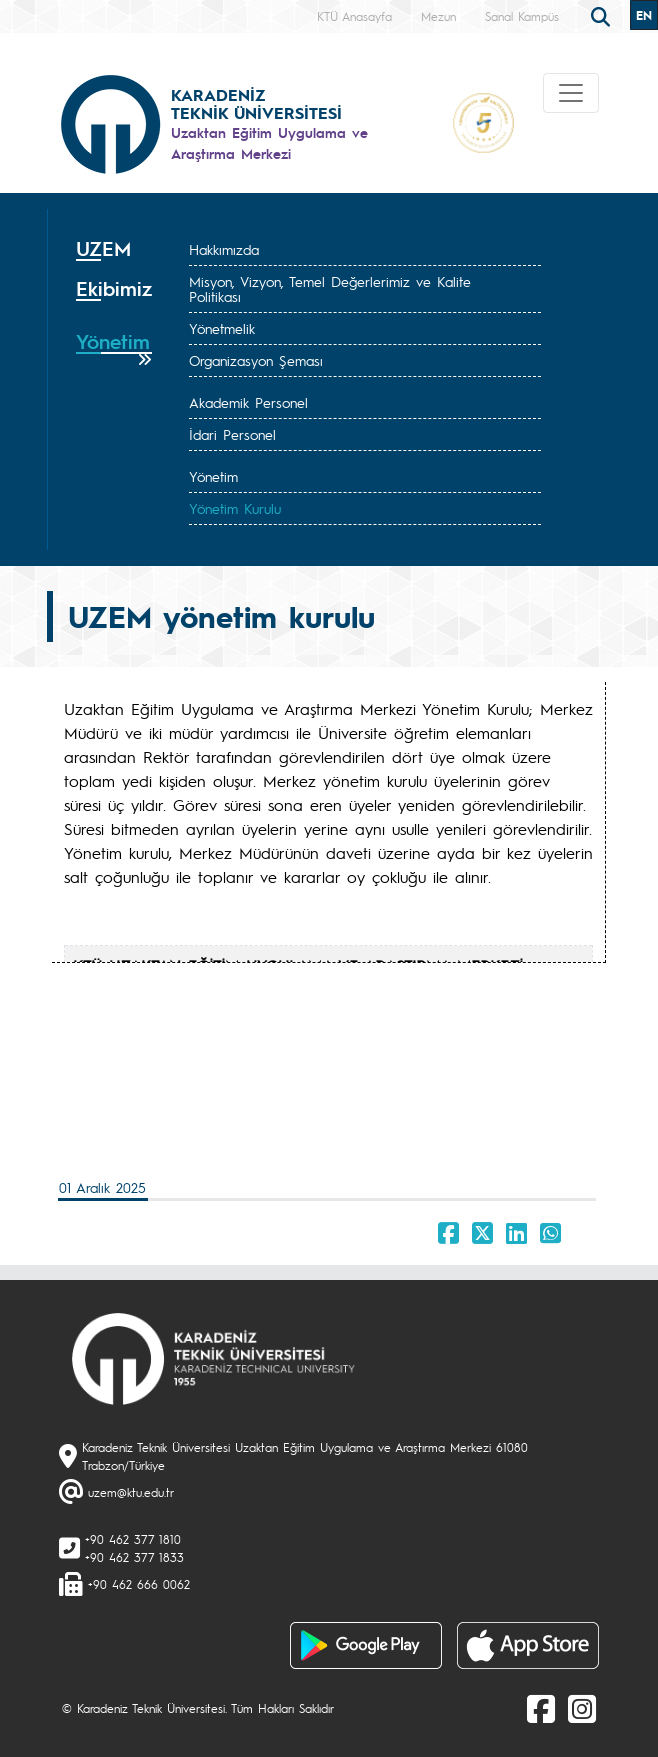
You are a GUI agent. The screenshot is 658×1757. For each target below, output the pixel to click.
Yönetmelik (222, 328)
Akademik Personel (248, 402)
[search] (603, 15)
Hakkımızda (224, 249)
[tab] (114, 249)
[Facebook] (541, 1708)
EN (644, 15)
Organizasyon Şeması (256, 360)
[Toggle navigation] (571, 93)
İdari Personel (232, 434)
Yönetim (213, 476)
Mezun (438, 16)
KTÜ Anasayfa (354, 16)
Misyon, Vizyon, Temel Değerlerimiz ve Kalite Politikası (330, 288)
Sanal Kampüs (522, 16)
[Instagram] (582, 1708)
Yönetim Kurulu (235, 508)
